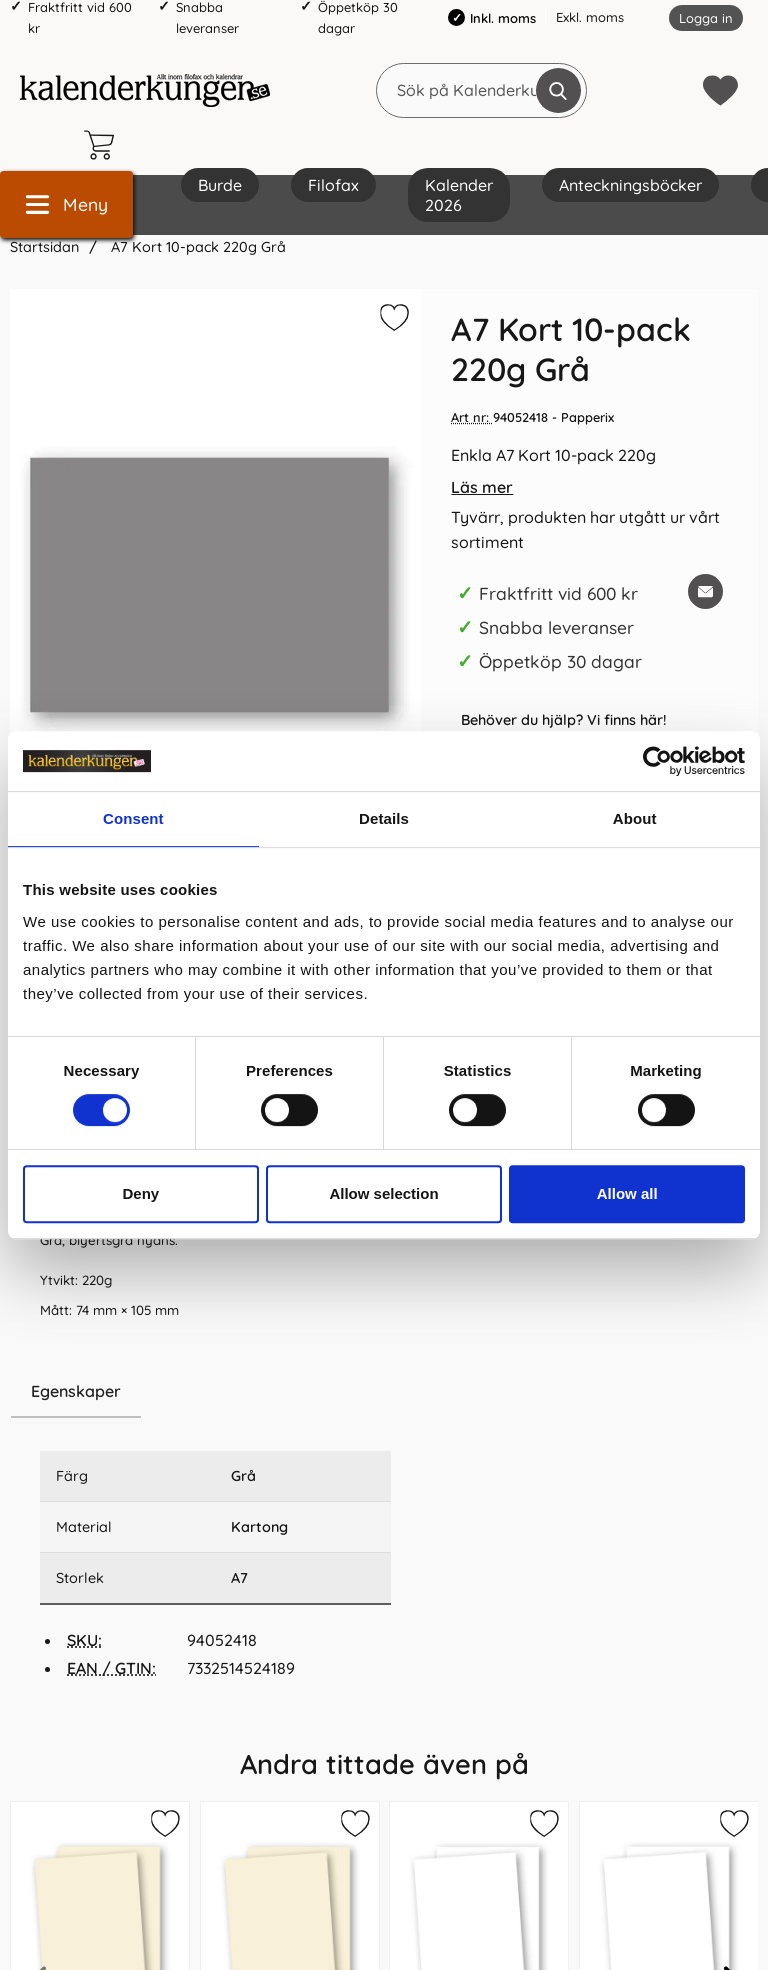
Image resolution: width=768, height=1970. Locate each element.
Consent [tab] (133, 818)
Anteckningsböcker (630, 185)
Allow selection (383, 1193)
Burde (220, 185)
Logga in (706, 18)
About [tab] (635, 818)
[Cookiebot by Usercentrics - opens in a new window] (657, 761)
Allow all (627, 1193)
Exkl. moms (590, 17)
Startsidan (44, 247)
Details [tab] (384, 818)
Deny (140, 1193)
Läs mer (482, 487)
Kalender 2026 (459, 195)
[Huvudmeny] (66, 204)
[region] (215, 1392)
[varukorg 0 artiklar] (104, 145)
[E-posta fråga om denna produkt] (705, 591)
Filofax (333, 185)
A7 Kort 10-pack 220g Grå (196, 247)
